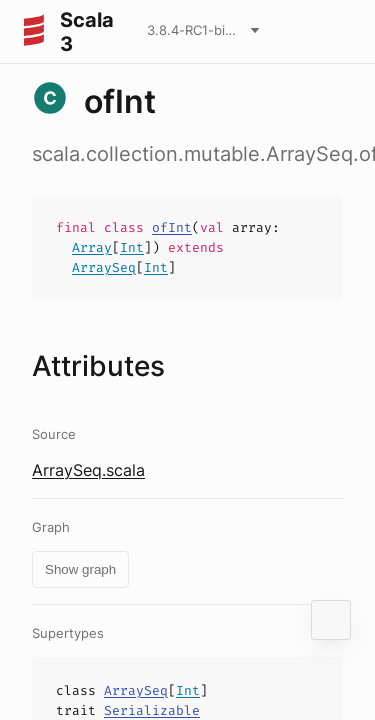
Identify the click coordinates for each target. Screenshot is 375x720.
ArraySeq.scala (88, 470)
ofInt (172, 227)
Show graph (80, 569)
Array (92, 247)
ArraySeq (104, 267)
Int (132, 247)
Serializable (152, 710)
